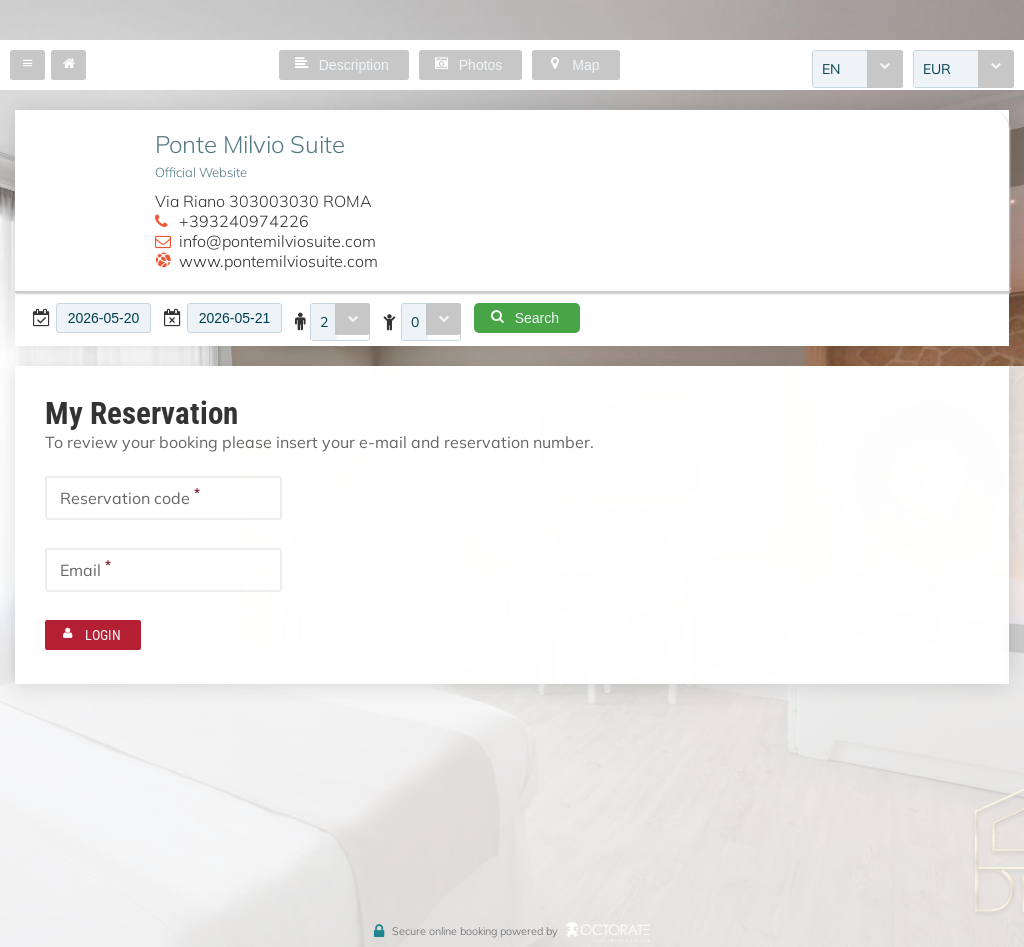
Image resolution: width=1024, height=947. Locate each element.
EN (831, 69)
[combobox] (857, 69)
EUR (937, 69)
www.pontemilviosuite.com (278, 261)
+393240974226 (244, 221)
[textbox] (103, 318)
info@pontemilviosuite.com (277, 241)
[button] (27, 65)
